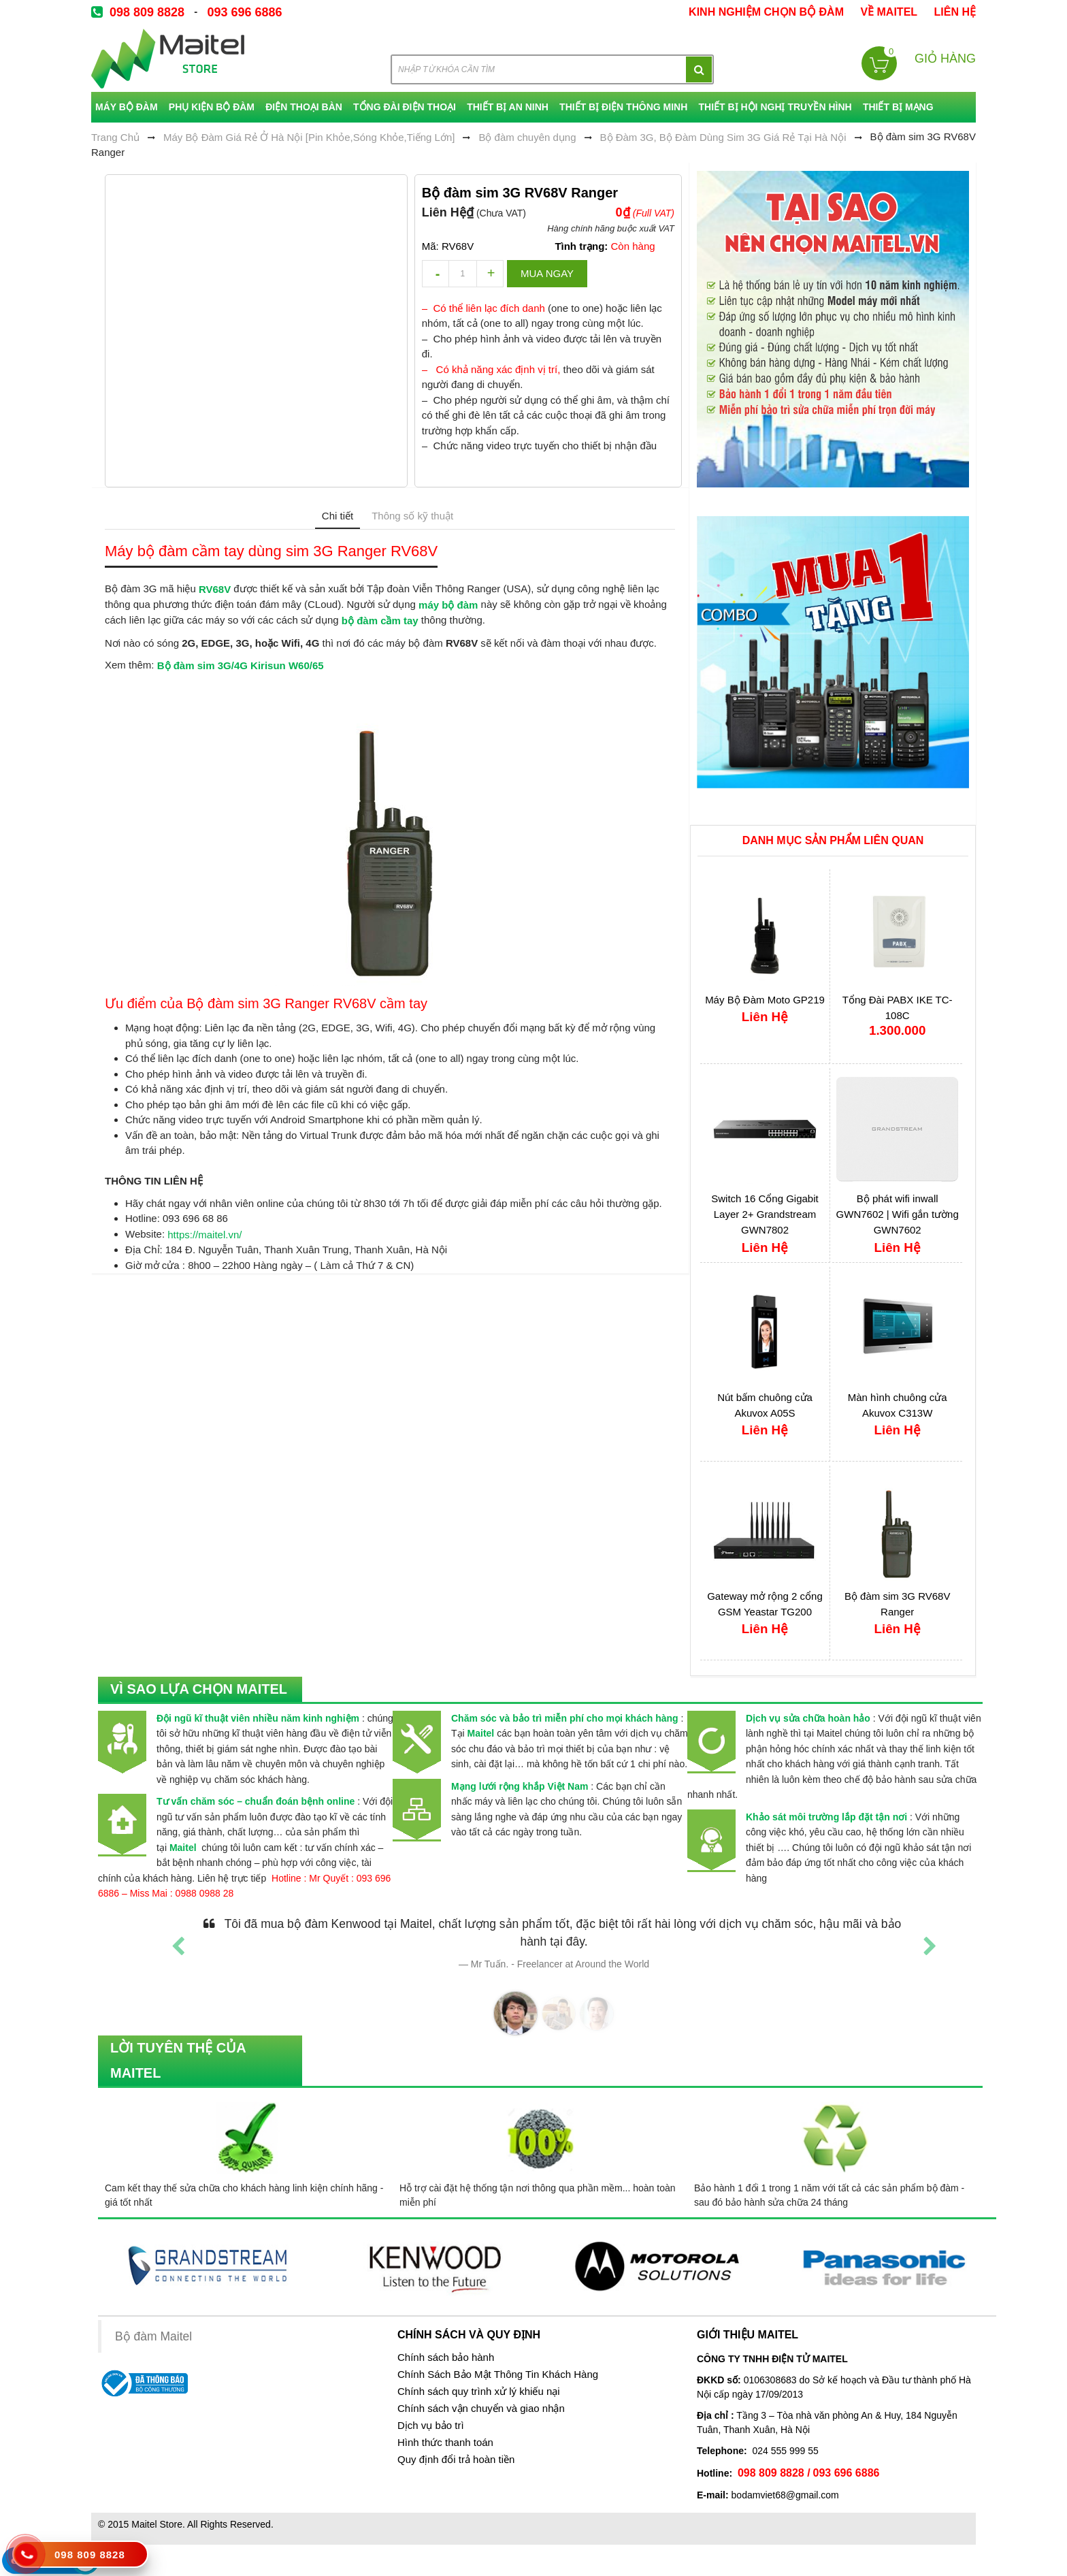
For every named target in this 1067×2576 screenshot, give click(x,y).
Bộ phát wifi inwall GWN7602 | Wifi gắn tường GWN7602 (897, 1214)
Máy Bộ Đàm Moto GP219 (765, 999)
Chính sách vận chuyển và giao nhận (481, 2408)
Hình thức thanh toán (445, 2442)
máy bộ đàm (448, 605)
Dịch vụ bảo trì (430, 2425)
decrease (435, 273)
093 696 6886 (244, 12)
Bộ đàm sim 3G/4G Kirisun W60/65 (240, 665)
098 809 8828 (147, 12)
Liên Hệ (955, 12)
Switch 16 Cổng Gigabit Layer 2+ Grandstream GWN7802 (764, 1214)
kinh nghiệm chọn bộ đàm (766, 12)
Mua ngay (547, 273)
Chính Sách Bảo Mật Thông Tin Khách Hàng (497, 2374)
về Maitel (888, 12)
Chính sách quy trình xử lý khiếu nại (478, 2391)
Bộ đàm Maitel (153, 2337)
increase (490, 273)
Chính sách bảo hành (445, 2357)
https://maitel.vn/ (204, 1234)
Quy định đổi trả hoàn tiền (455, 2459)
